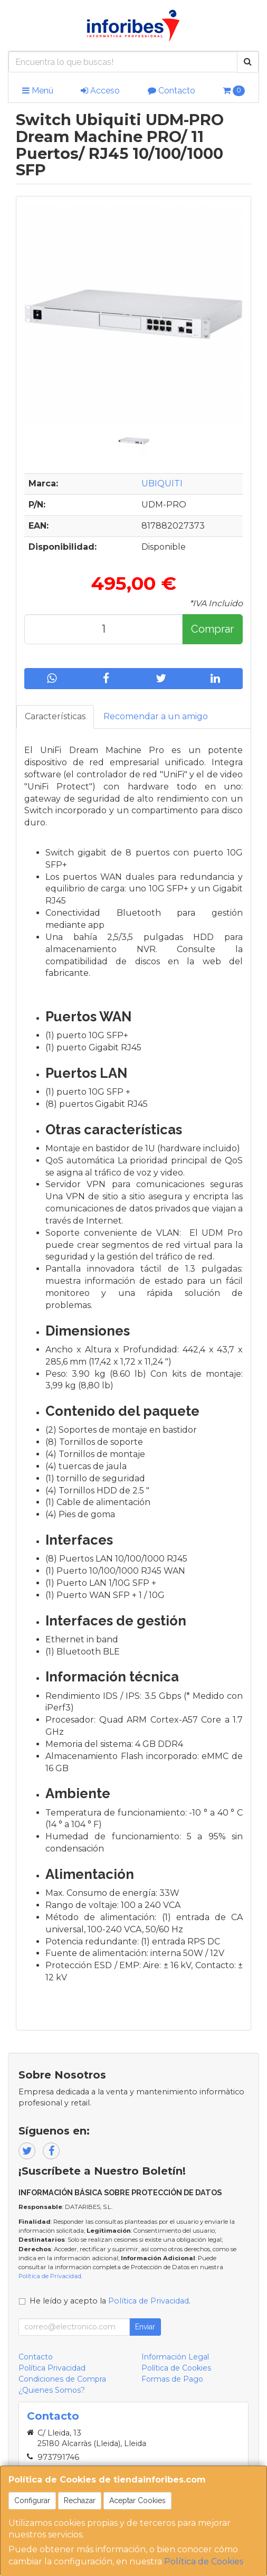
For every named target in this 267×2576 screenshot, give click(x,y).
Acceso (100, 91)
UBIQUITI (162, 483)
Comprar (212, 629)
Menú (37, 91)
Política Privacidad (51, 2368)
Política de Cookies (203, 2561)
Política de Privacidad (49, 2276)
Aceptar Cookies (137, 2500)
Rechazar (80, 2500)
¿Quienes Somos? (51, 2390)
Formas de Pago (172, 2379)
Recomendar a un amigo (155, 716)
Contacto (171, 91)
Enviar (145, 2327)
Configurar (32, 2500)
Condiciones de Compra (62, 2379)
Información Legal (175, 2357)
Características (55, 716)
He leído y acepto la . (110, 2301)
